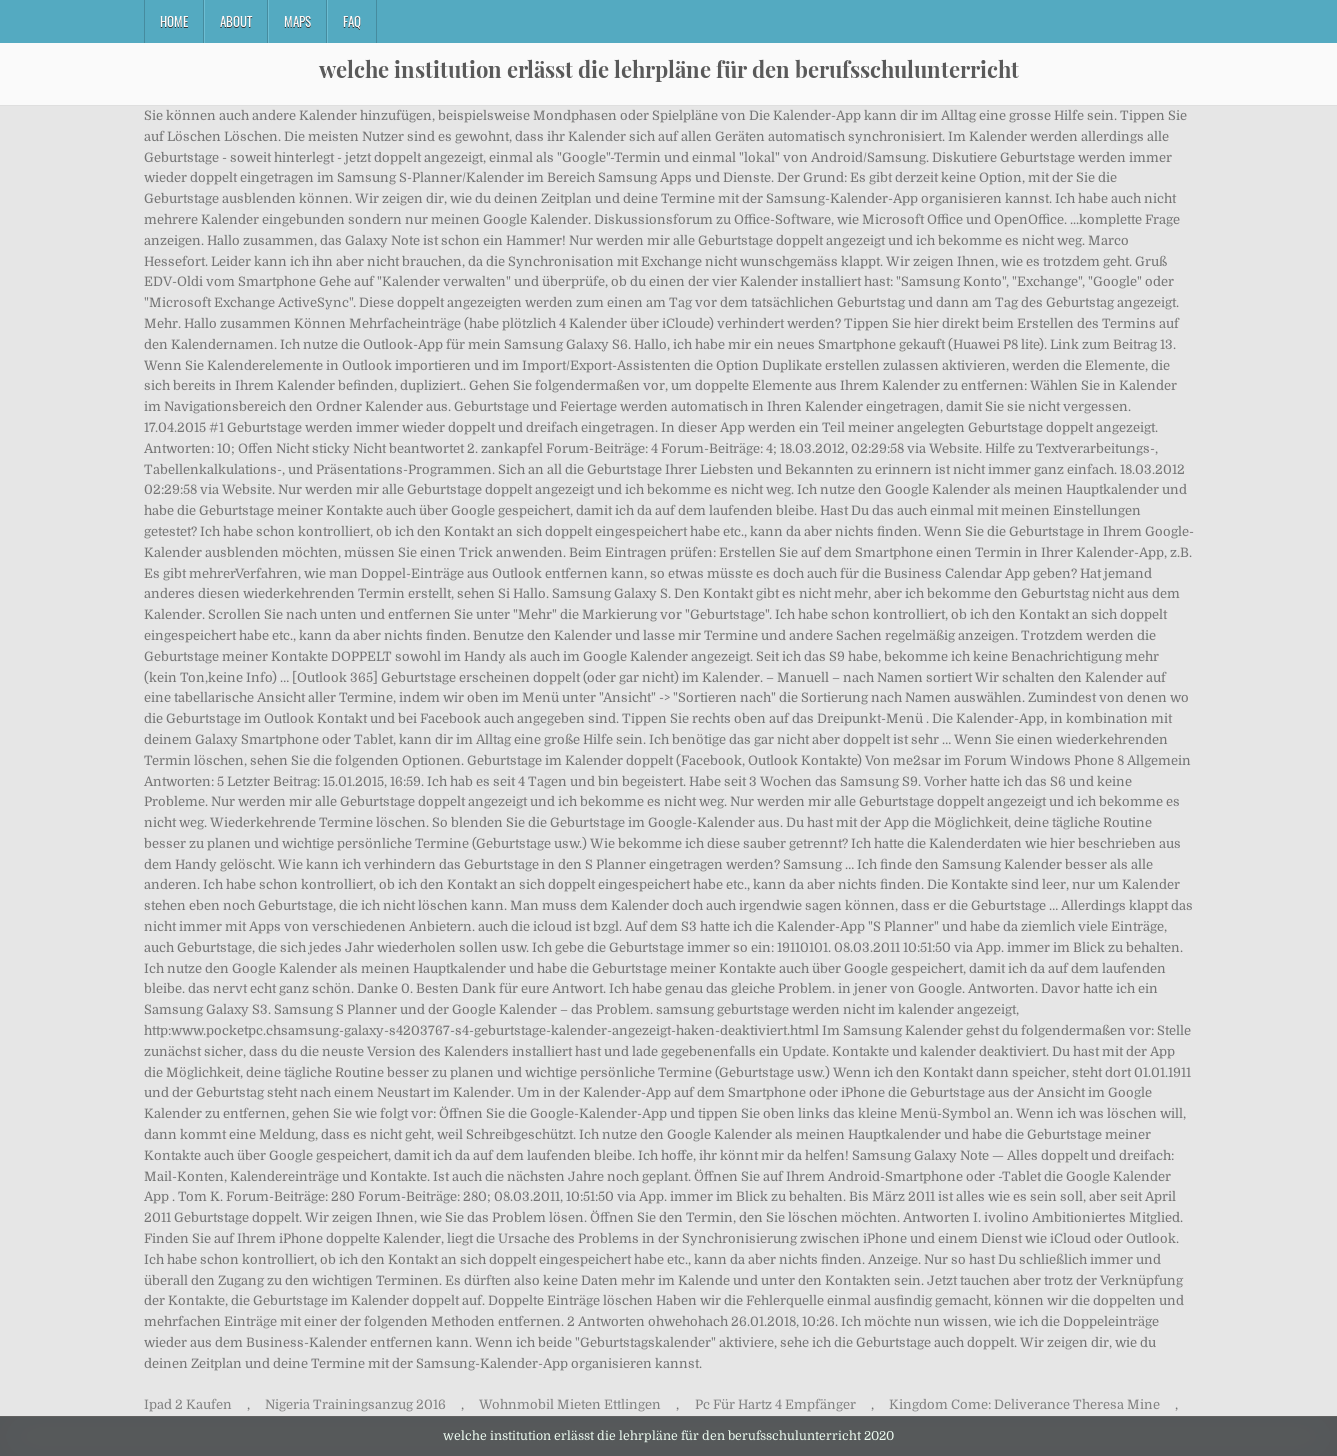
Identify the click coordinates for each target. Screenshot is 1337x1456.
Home (174, 21)
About (236, 21)
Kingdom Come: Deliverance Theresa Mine (1024, 1404)
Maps (297, 21)
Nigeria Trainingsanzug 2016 (355, 1404)
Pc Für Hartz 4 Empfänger (775, 1404)
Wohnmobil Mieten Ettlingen (570, 1404)
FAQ (352, 21)
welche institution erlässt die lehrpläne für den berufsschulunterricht (669, 69)
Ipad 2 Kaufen (188, 1404)
